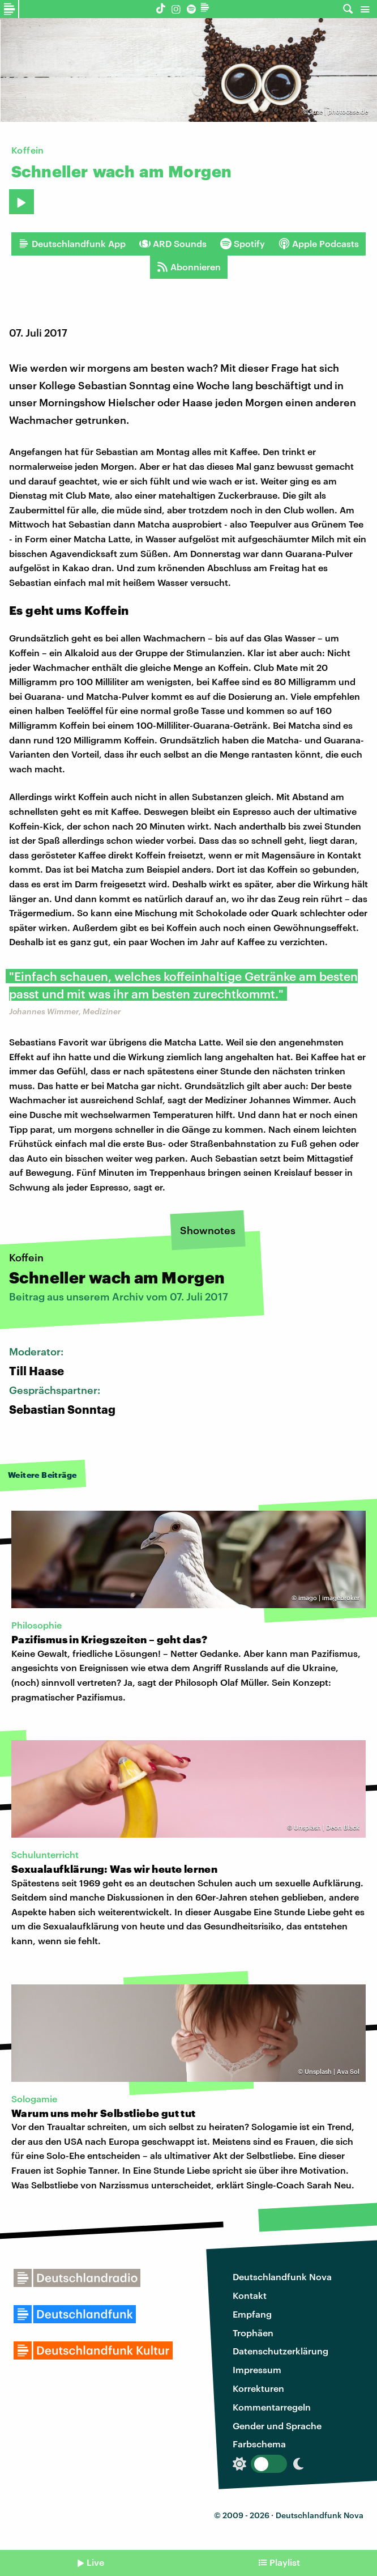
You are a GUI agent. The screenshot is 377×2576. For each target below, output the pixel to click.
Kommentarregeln (272, 2406)
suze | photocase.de (339, 111)
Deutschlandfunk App (72, 243)
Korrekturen (258, 2388)
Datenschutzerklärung (280, 2350)
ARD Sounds (173, 243)
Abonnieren (189, 267)
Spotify (242, 243)
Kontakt (250, 2295)
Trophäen (253, 2332)
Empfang (252, 2314)
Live (95, 2562)
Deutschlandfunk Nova (282, 2276)
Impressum (257, 2369)
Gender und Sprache (277, 2425)
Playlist (284, 2562)
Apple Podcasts (319, 243)
